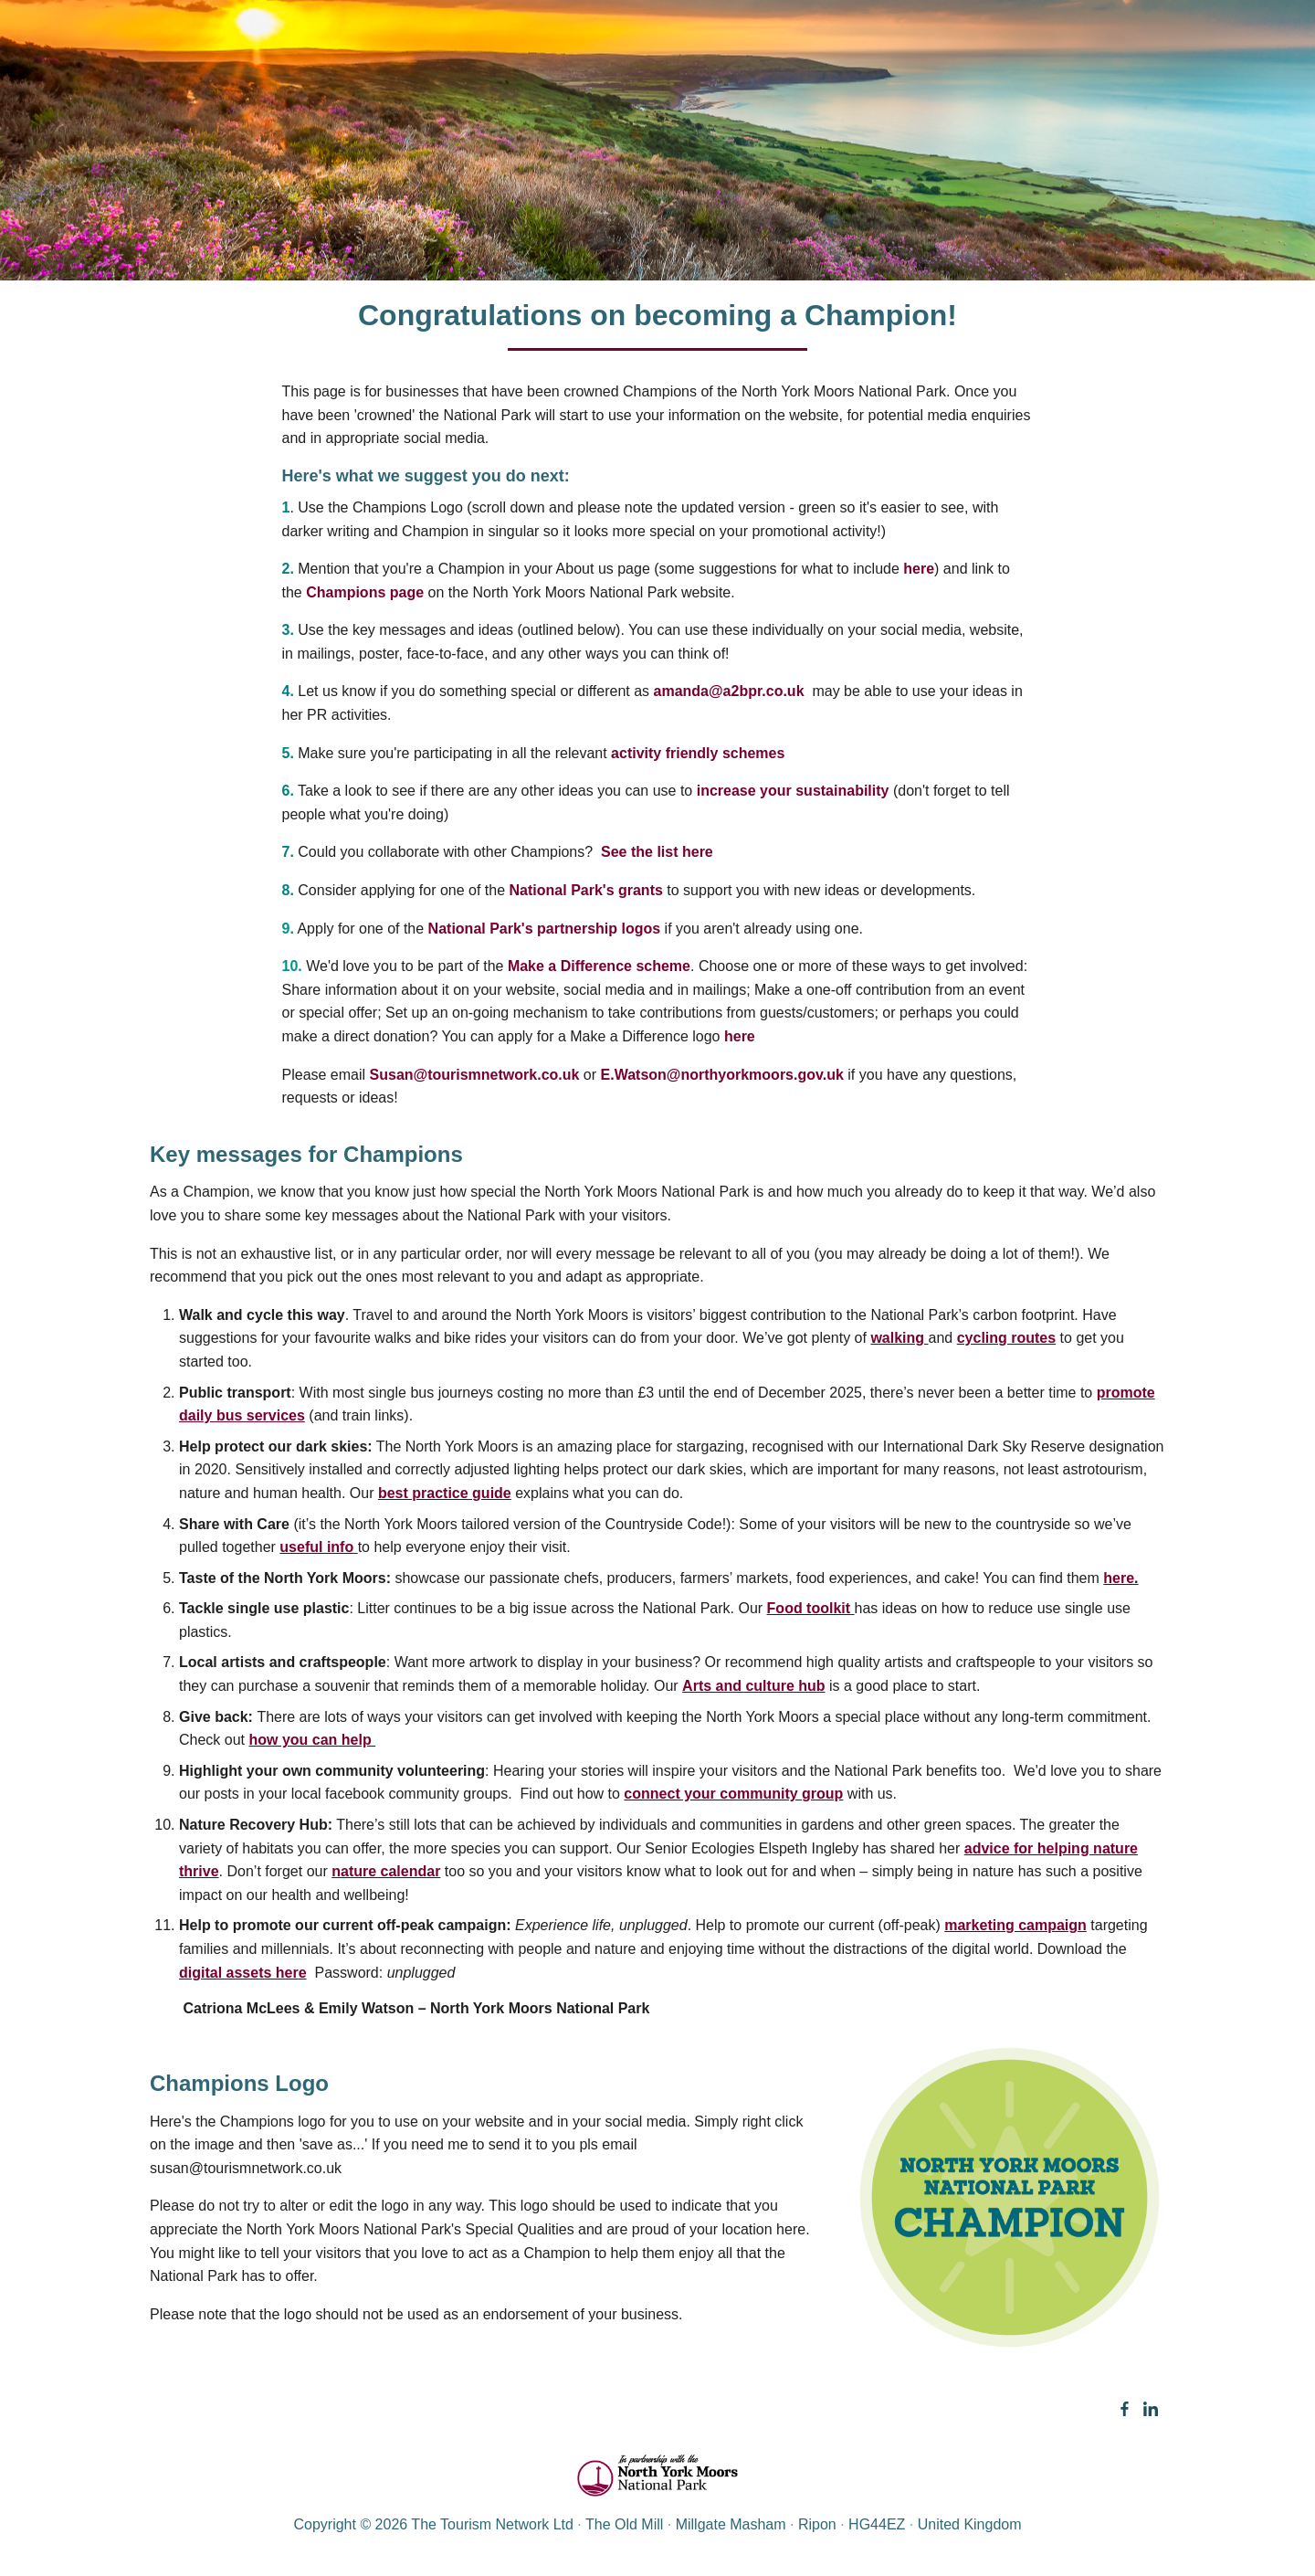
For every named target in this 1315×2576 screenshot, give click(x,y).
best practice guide (444, 1493)
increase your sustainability (793, 790)
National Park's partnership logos (544, 928)
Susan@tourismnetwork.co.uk (475, 1074)
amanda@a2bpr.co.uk (729, 691)
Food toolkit (809, 1608)
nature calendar (385, 1871)
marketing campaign (1015, 1925)
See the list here (661, 852)
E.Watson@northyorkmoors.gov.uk (722, 1074)
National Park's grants (586, 890)
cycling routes (1006, 1338)
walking (897, 1338)
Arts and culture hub (753, 1686)
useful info (316, 1547)
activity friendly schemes (697, 753)
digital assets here (243, 1972)
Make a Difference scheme (599, 966)
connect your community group (733, 1793)
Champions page (365, 592)
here (918, 568)
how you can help (311, 1739)
